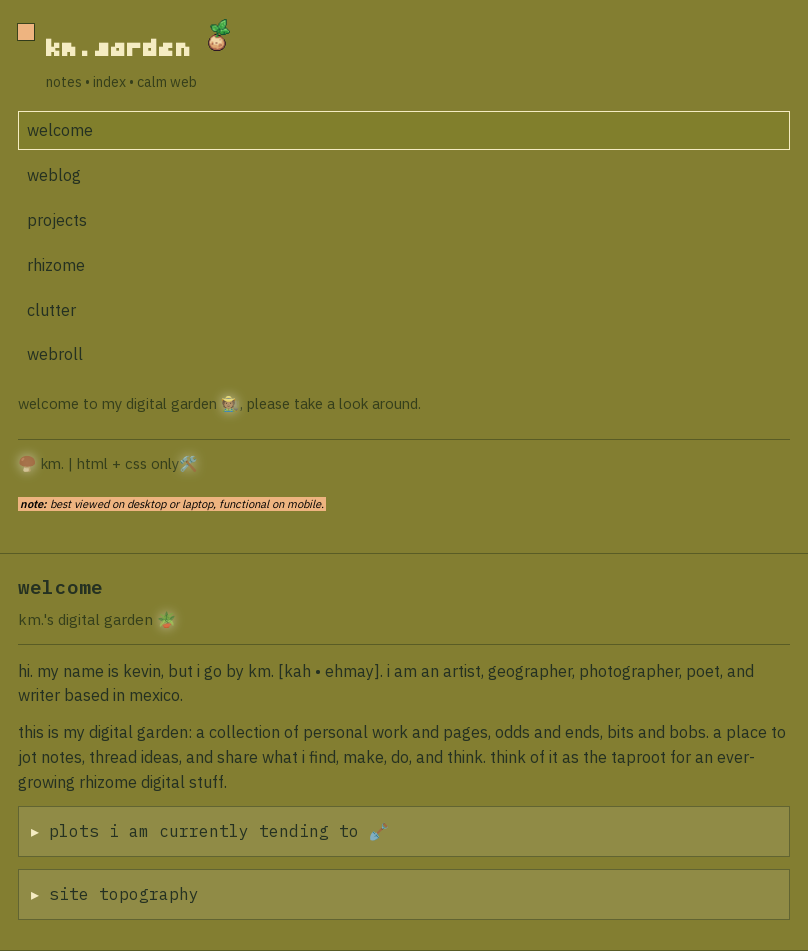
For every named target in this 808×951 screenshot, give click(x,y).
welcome (60, 130)
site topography (126, 894)
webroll (55, 354)
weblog (54, 175)
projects (57, 220)
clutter (51, 310)
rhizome (56, 265)
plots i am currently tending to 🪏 (221, 831)
